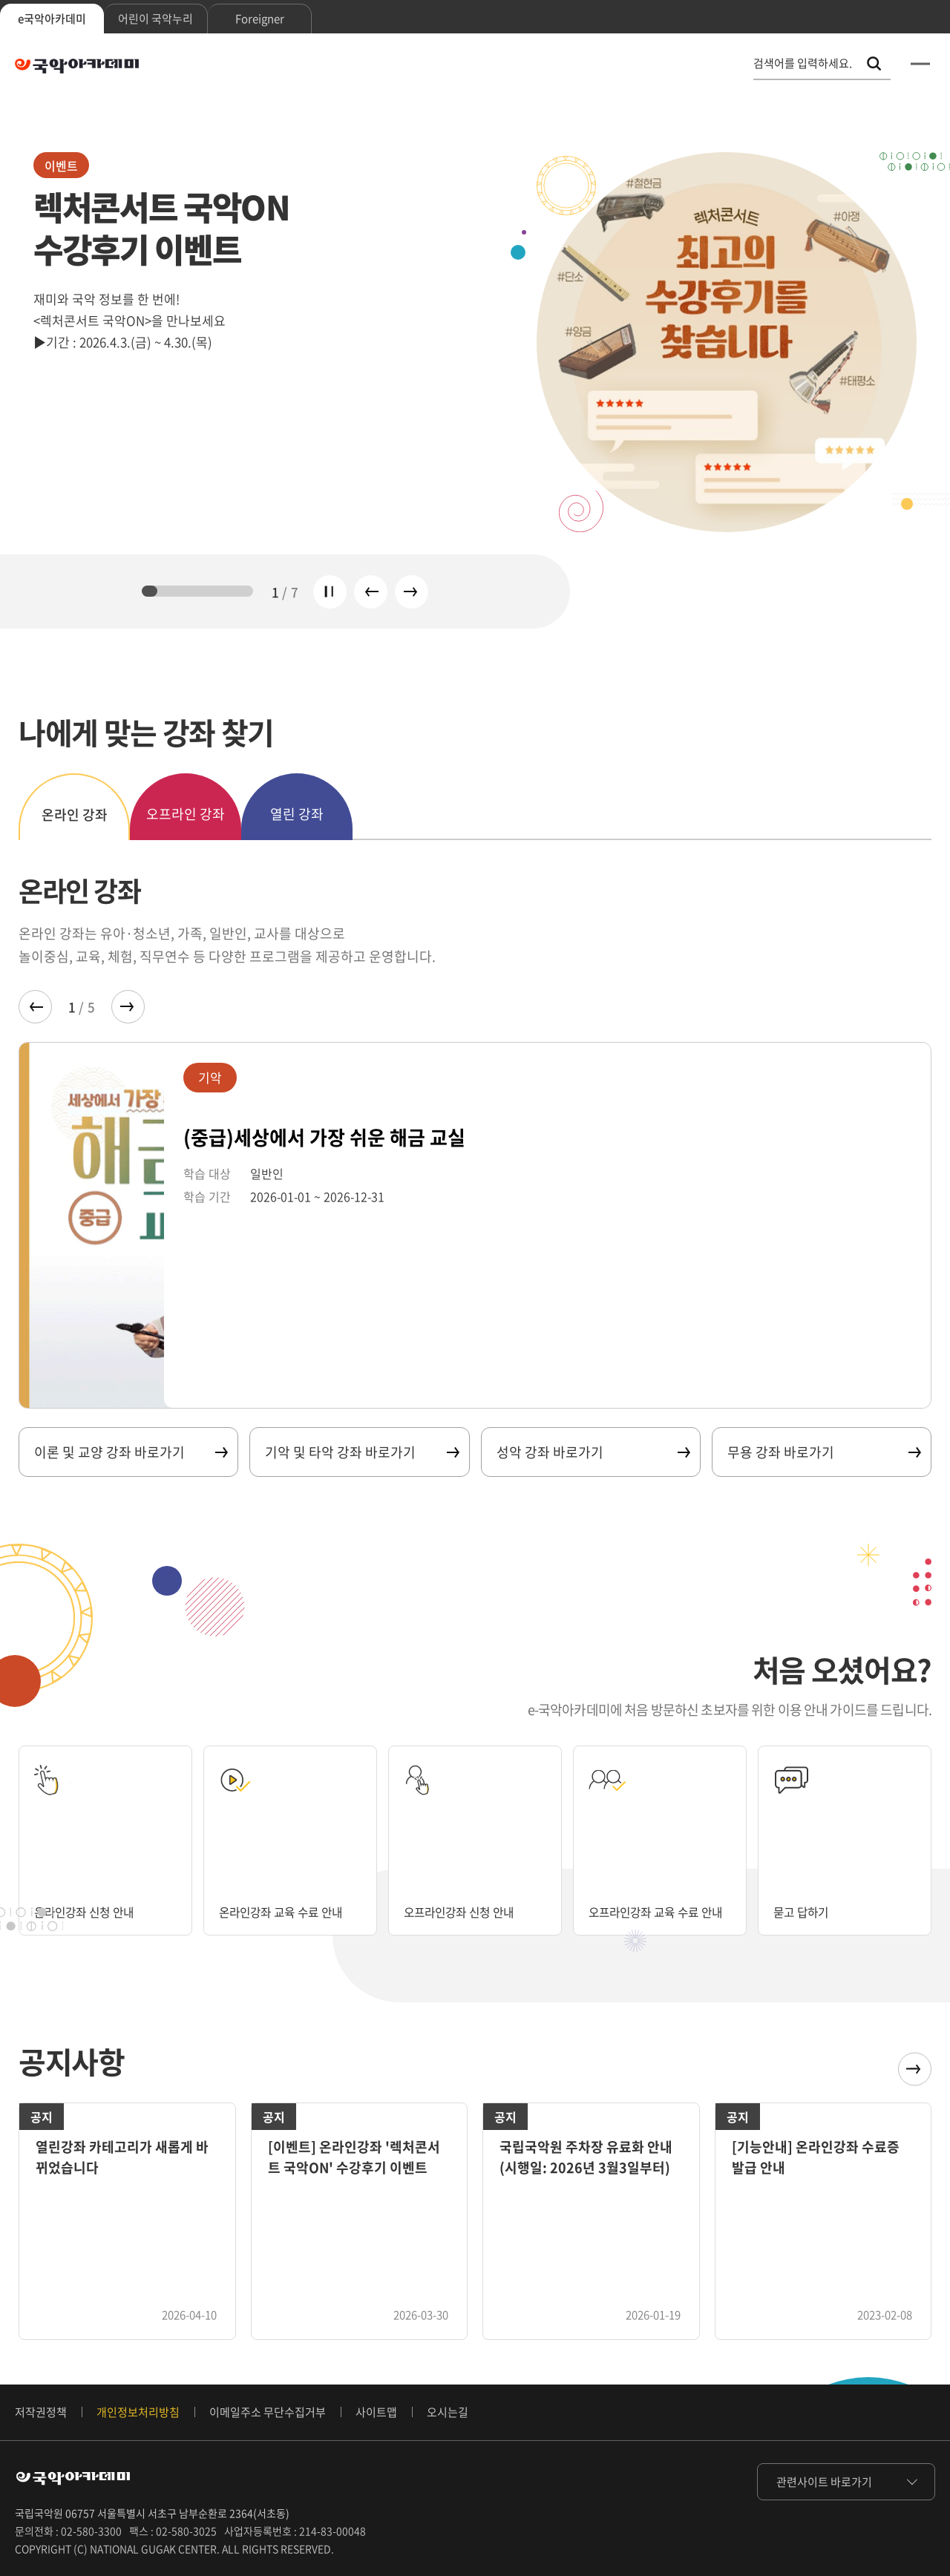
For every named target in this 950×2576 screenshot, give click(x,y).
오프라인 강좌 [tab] (185, 814)
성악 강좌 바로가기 (593, 1452)
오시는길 (447, 2412)
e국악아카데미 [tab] (52, 18)
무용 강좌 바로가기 (823, 1452)
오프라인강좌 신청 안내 (470, 1911)
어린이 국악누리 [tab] (155, 18)
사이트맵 (376, 2412)
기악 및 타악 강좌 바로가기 (361, 1452)
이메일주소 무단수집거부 (267, 2412)
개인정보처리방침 (138, 2412)
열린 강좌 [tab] (297, 814)
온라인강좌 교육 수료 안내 (278, 1902)
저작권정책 (41, 2412)
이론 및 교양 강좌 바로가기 (130, 1452)
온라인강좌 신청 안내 (94, 1911)
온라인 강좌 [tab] (75, 814)
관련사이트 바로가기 (824, 2482)
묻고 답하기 (806, 1911)
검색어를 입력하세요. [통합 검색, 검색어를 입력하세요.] (802, 63)
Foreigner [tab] (259, 18)
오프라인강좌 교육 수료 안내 (655, 1902)
